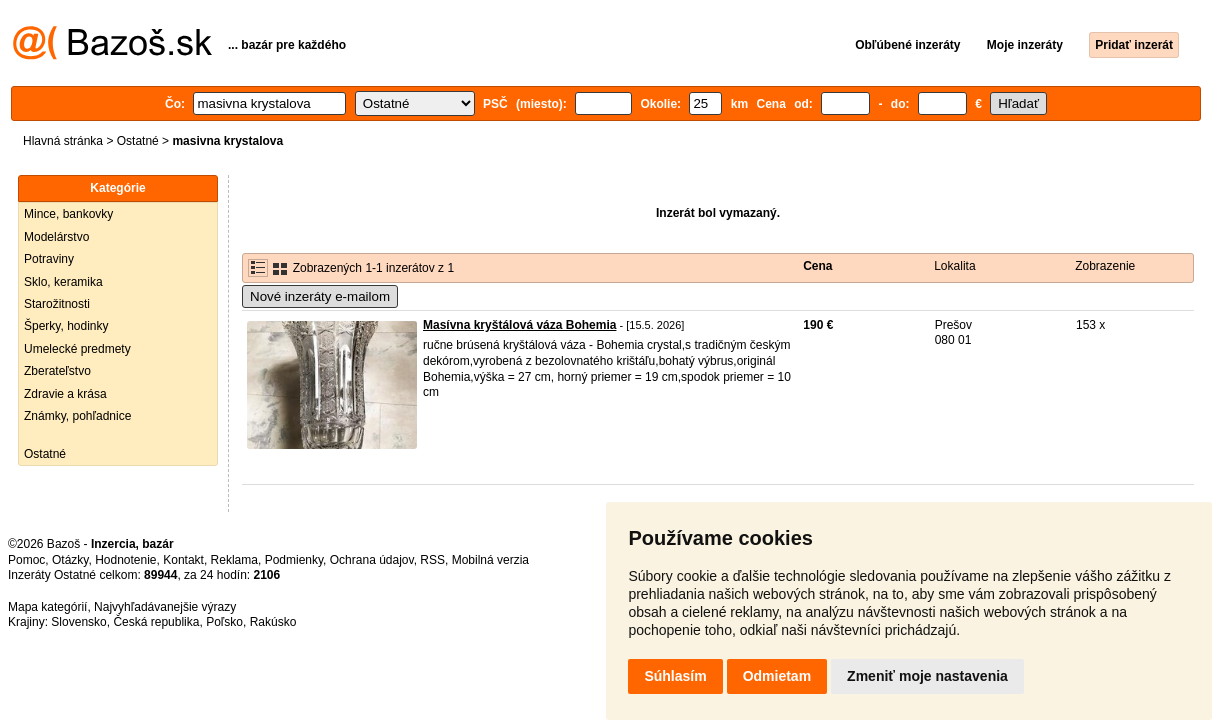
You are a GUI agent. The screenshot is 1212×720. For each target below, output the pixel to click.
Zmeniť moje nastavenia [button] (927, 676)
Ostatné (138, 141)
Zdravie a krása (65, 394)
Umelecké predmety (77, 349)
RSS (432, 560)
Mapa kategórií (47, 607)
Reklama (234, 560)
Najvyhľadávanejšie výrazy (165, 607)
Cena (817, 266)
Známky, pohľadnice (77, 416)
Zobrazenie (1105, 266)
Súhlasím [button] (675, 676)
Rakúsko (273, 622)
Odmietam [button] (777, 676)
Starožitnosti (57, 304)
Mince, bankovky (68, 214)
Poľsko (224, 622)
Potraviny (49, 259)
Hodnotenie (125, 560)
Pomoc (26, 560)
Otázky (70, 560)
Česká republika (156, 622)
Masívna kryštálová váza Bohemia (519, 325)
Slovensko (78, 622)
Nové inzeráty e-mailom (320, 296)
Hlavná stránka (63, 141)
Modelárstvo (56, 237)
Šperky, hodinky (66, 326)
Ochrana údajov (372, 560)
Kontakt (183, 560)
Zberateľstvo (57, 371)
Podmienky (294, 560)
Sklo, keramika (63, 282)
